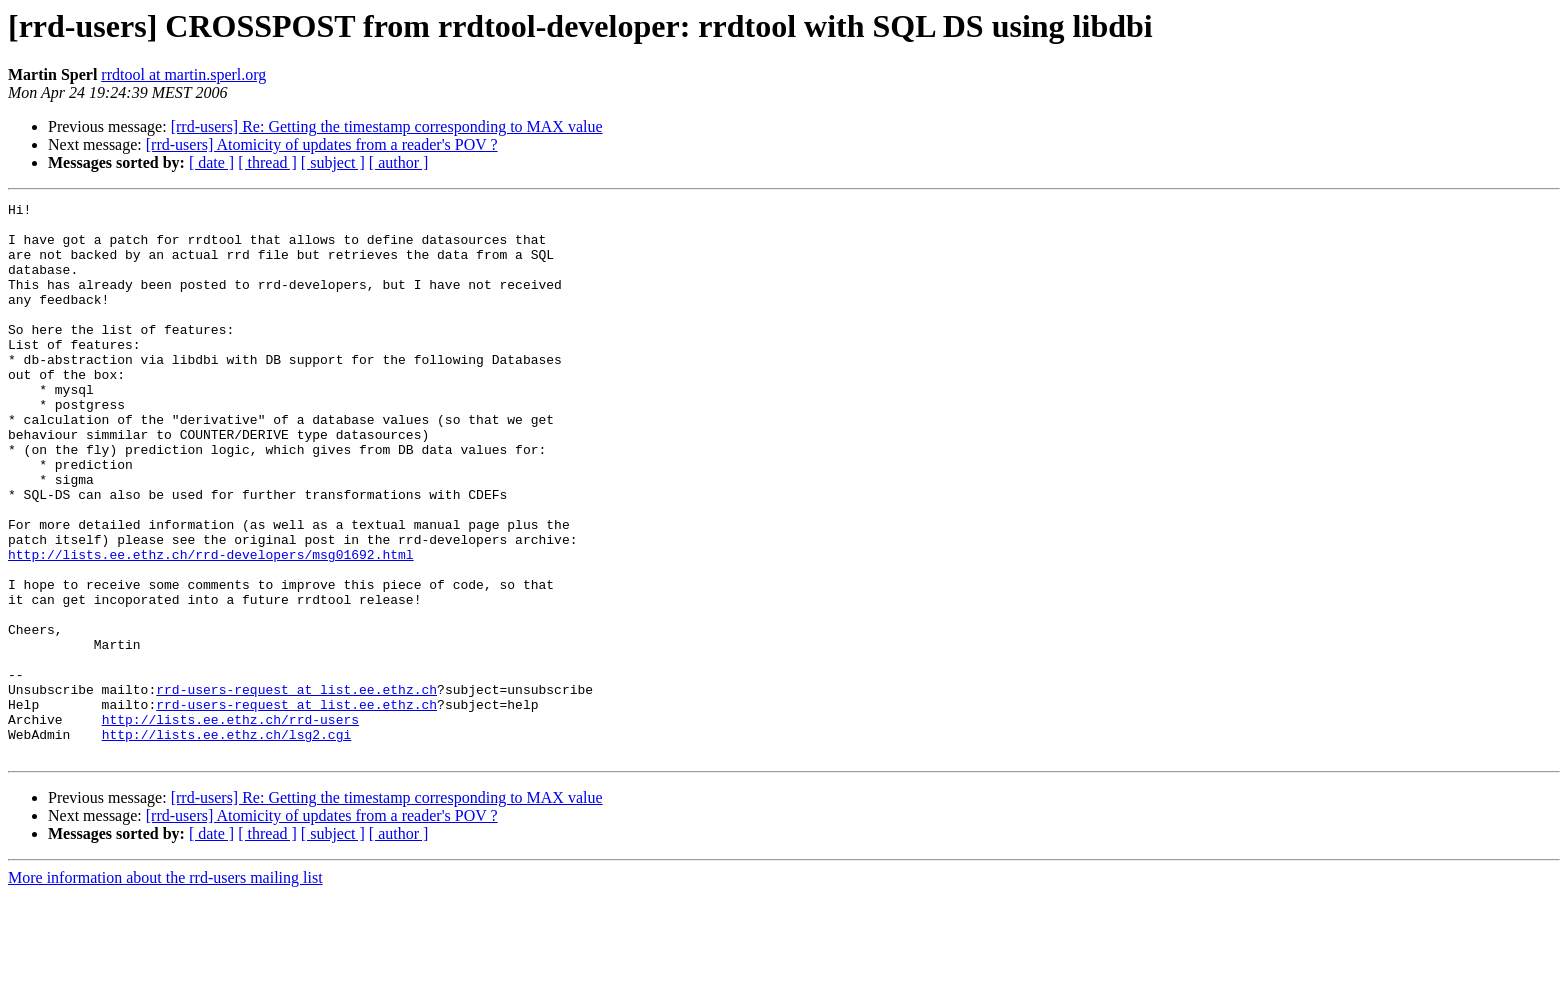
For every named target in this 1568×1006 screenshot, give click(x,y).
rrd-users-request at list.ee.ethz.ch (296, 788)
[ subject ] (333, 162)
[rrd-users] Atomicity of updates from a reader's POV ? (322, 144)
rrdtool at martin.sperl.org (183, 74)
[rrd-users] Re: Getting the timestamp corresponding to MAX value (387, 126)
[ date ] (211, 162)
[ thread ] (267, 162)
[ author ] (399, 162)
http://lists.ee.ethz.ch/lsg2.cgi (227, 842)
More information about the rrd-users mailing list (165, 988)
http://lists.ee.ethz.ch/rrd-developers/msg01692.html (211, 626)
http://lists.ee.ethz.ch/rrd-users (230, 824)
